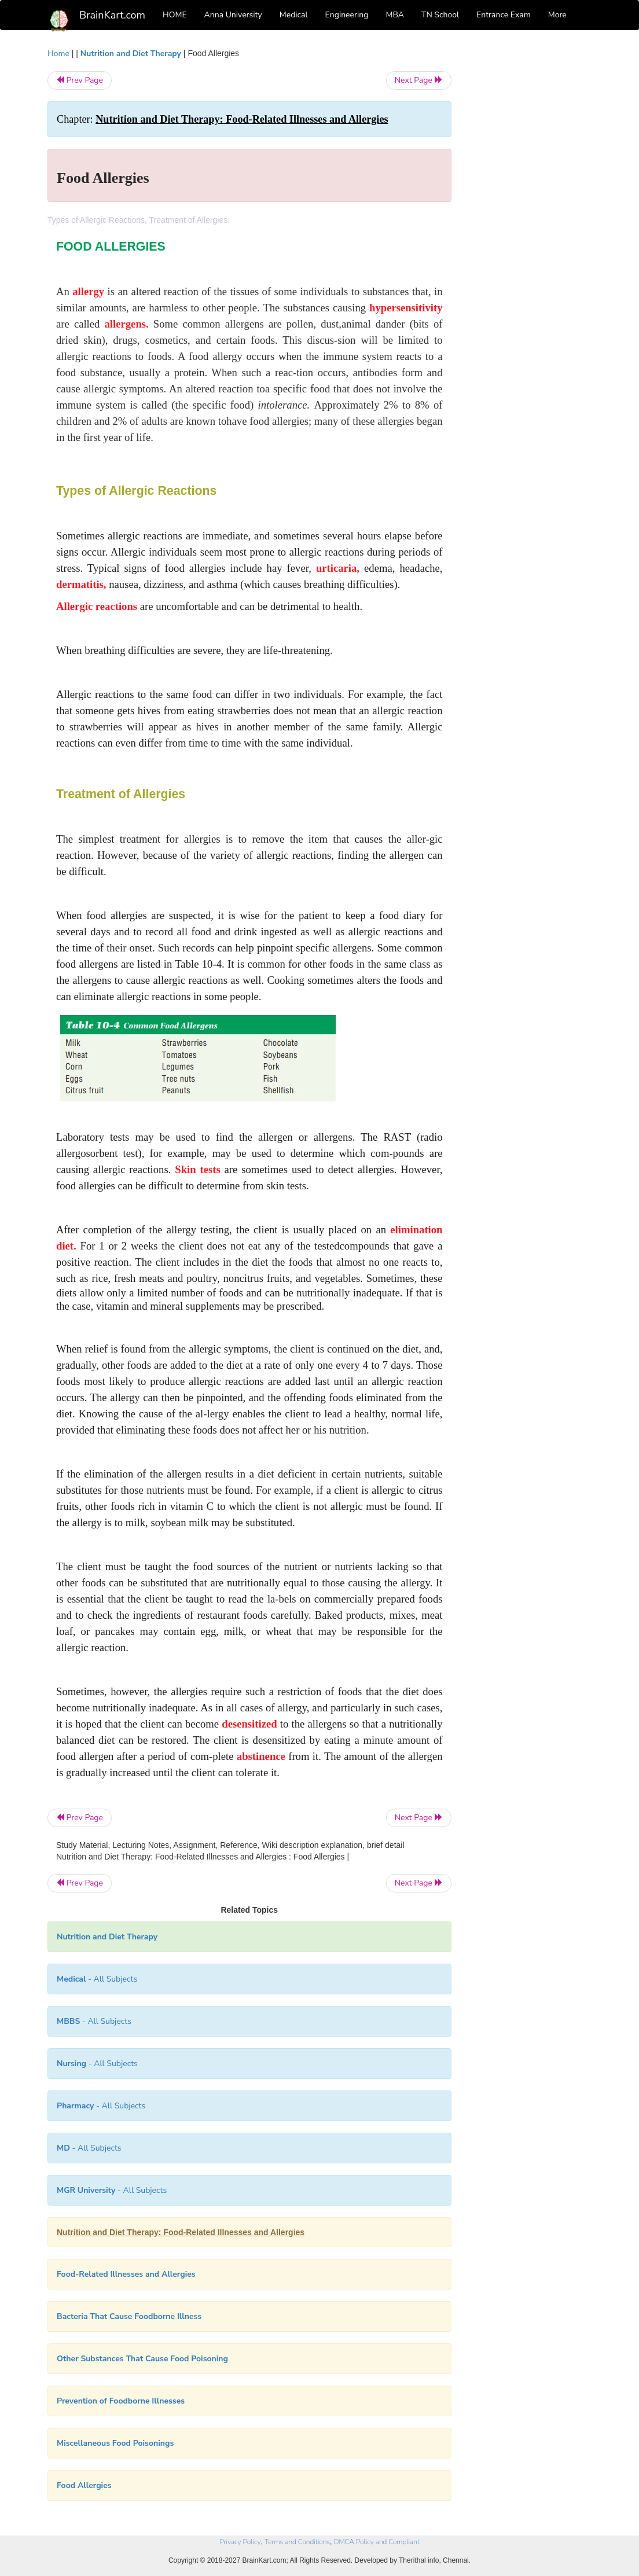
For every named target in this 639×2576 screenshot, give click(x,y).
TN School (440, 14)
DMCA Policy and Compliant (377, 2541)
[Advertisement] (530, 221)
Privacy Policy (239, 2541)
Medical (294, 14)
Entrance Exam (503, 14)
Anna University (233, 14)
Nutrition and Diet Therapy (130, 53)
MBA (394, 14)
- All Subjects (97, 1979)
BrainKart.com (112, 15)
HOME (175, 14)
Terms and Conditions (297, 2541)
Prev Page (79, 80)
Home (58, 53)
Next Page (419, 80)
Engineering (347, 14)
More (557, 14)
